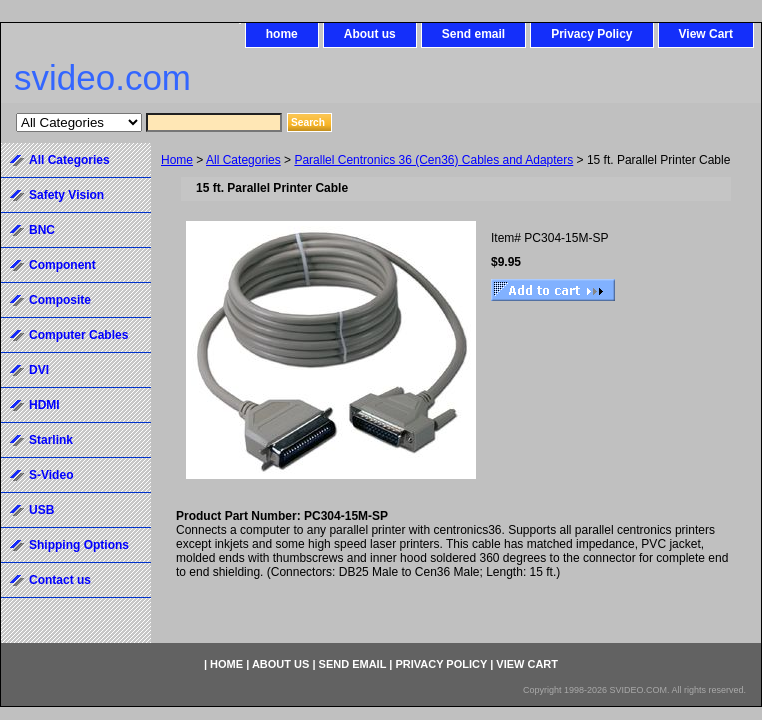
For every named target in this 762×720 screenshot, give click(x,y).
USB (41, 510)
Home (177, 160)
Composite (60, 300)
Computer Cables (78, 335)
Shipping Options (79, 545)
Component (62, 265)
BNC (42, 230)
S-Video (51, 475)
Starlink (51, 440)
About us (370, 34)
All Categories (243, 160)
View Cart (706, 34)
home (282, 34)
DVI (39, 370)
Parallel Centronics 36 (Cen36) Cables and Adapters (433, 160)
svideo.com (102, 77)
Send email (473, 34)
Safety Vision (66, 195)
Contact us (60, 580)
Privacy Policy (591, 34)
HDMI (44, 405)
